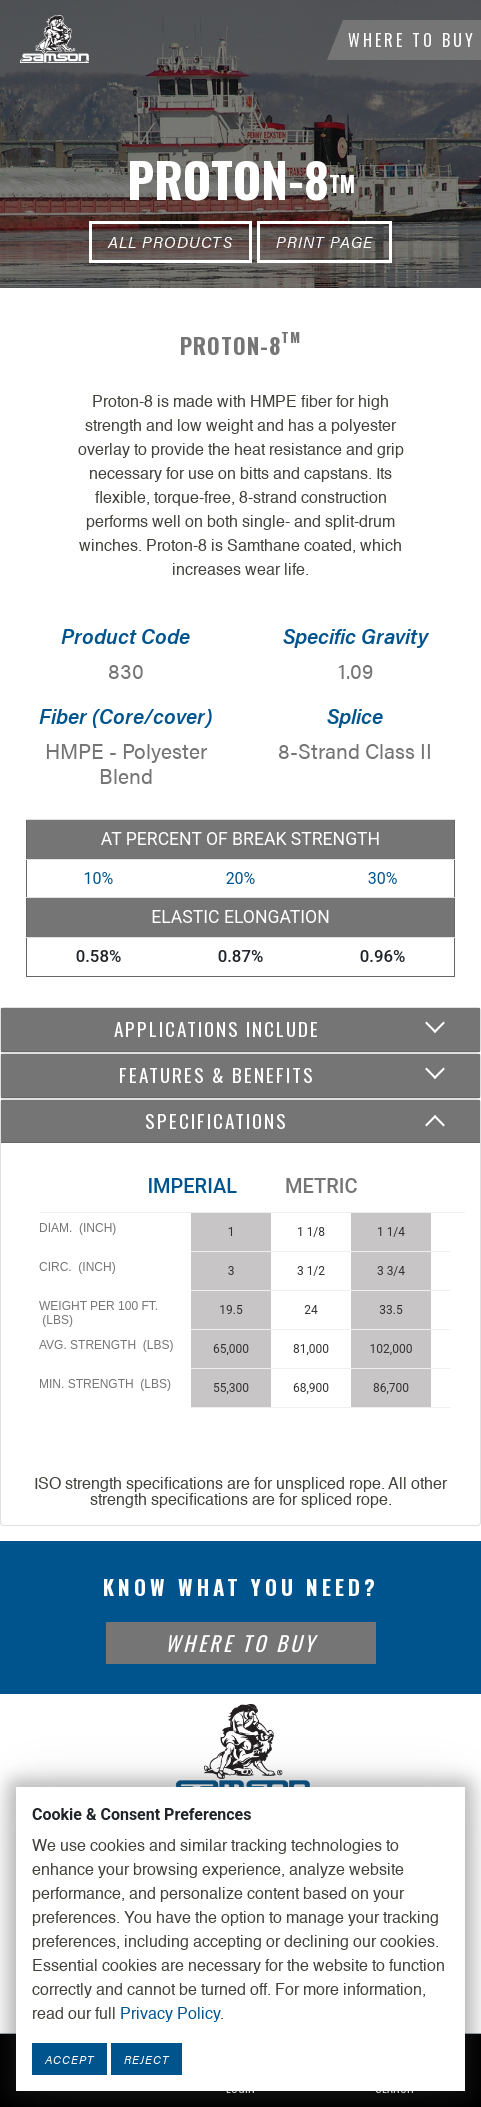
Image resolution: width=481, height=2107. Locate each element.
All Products (170, 241)
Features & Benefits (217, 1074)
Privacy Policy (170, 2015)
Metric (321, 1186)
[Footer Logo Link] (241, 1750)
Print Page (324, 241)
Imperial (192, 1186)
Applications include (217, 1028)
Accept (69, 2059)
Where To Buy (412, 40)
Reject (146, 2059)
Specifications (216, 1120)
